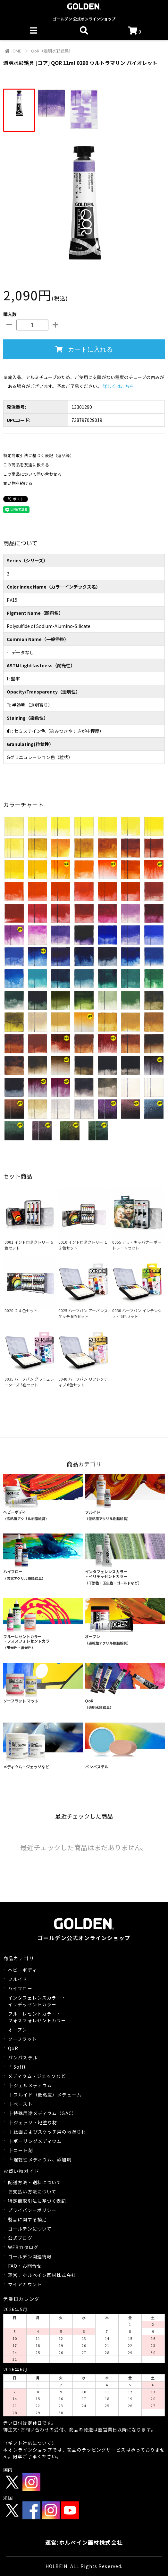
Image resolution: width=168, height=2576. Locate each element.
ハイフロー (20, 1988)
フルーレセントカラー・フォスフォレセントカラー (37, 2017)
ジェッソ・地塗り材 (35, 2122)
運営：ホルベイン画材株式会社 (42, 2275)
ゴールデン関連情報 (30, 2256)
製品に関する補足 (27, 2219)
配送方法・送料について (34, 2182)
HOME (13, 51)
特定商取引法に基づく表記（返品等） (38, 455)
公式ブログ (20, 2238)
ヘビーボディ (22, 1970)
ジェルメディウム (32, 2085)
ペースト (22, 2104)
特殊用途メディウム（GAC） (45, 2113)
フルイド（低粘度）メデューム (47, 2094)
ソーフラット (22, 2039)
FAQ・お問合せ (25, 2266)
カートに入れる (84, 349)
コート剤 (23, 2150)
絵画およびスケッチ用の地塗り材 (49, 2131)
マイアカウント (25, 2284)
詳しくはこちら (118, 386)
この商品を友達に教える (26, 465)
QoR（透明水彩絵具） (51, 51)
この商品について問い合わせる (32, 474)
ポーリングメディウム (37, 2141)
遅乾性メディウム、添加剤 (42, 2159)
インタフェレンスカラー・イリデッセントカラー (37, 2001)
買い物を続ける (17, 483)
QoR (13, 2048)
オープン (17, 2029)
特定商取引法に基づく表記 (37, 2201)
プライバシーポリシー (32, 2210)
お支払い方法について (32, 2191)
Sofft (19, 2067)
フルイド (17, 1979)
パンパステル (23, 2057)
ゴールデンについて (30, 2228)
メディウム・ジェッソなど (37, 2076)
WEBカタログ (23, 2247)
